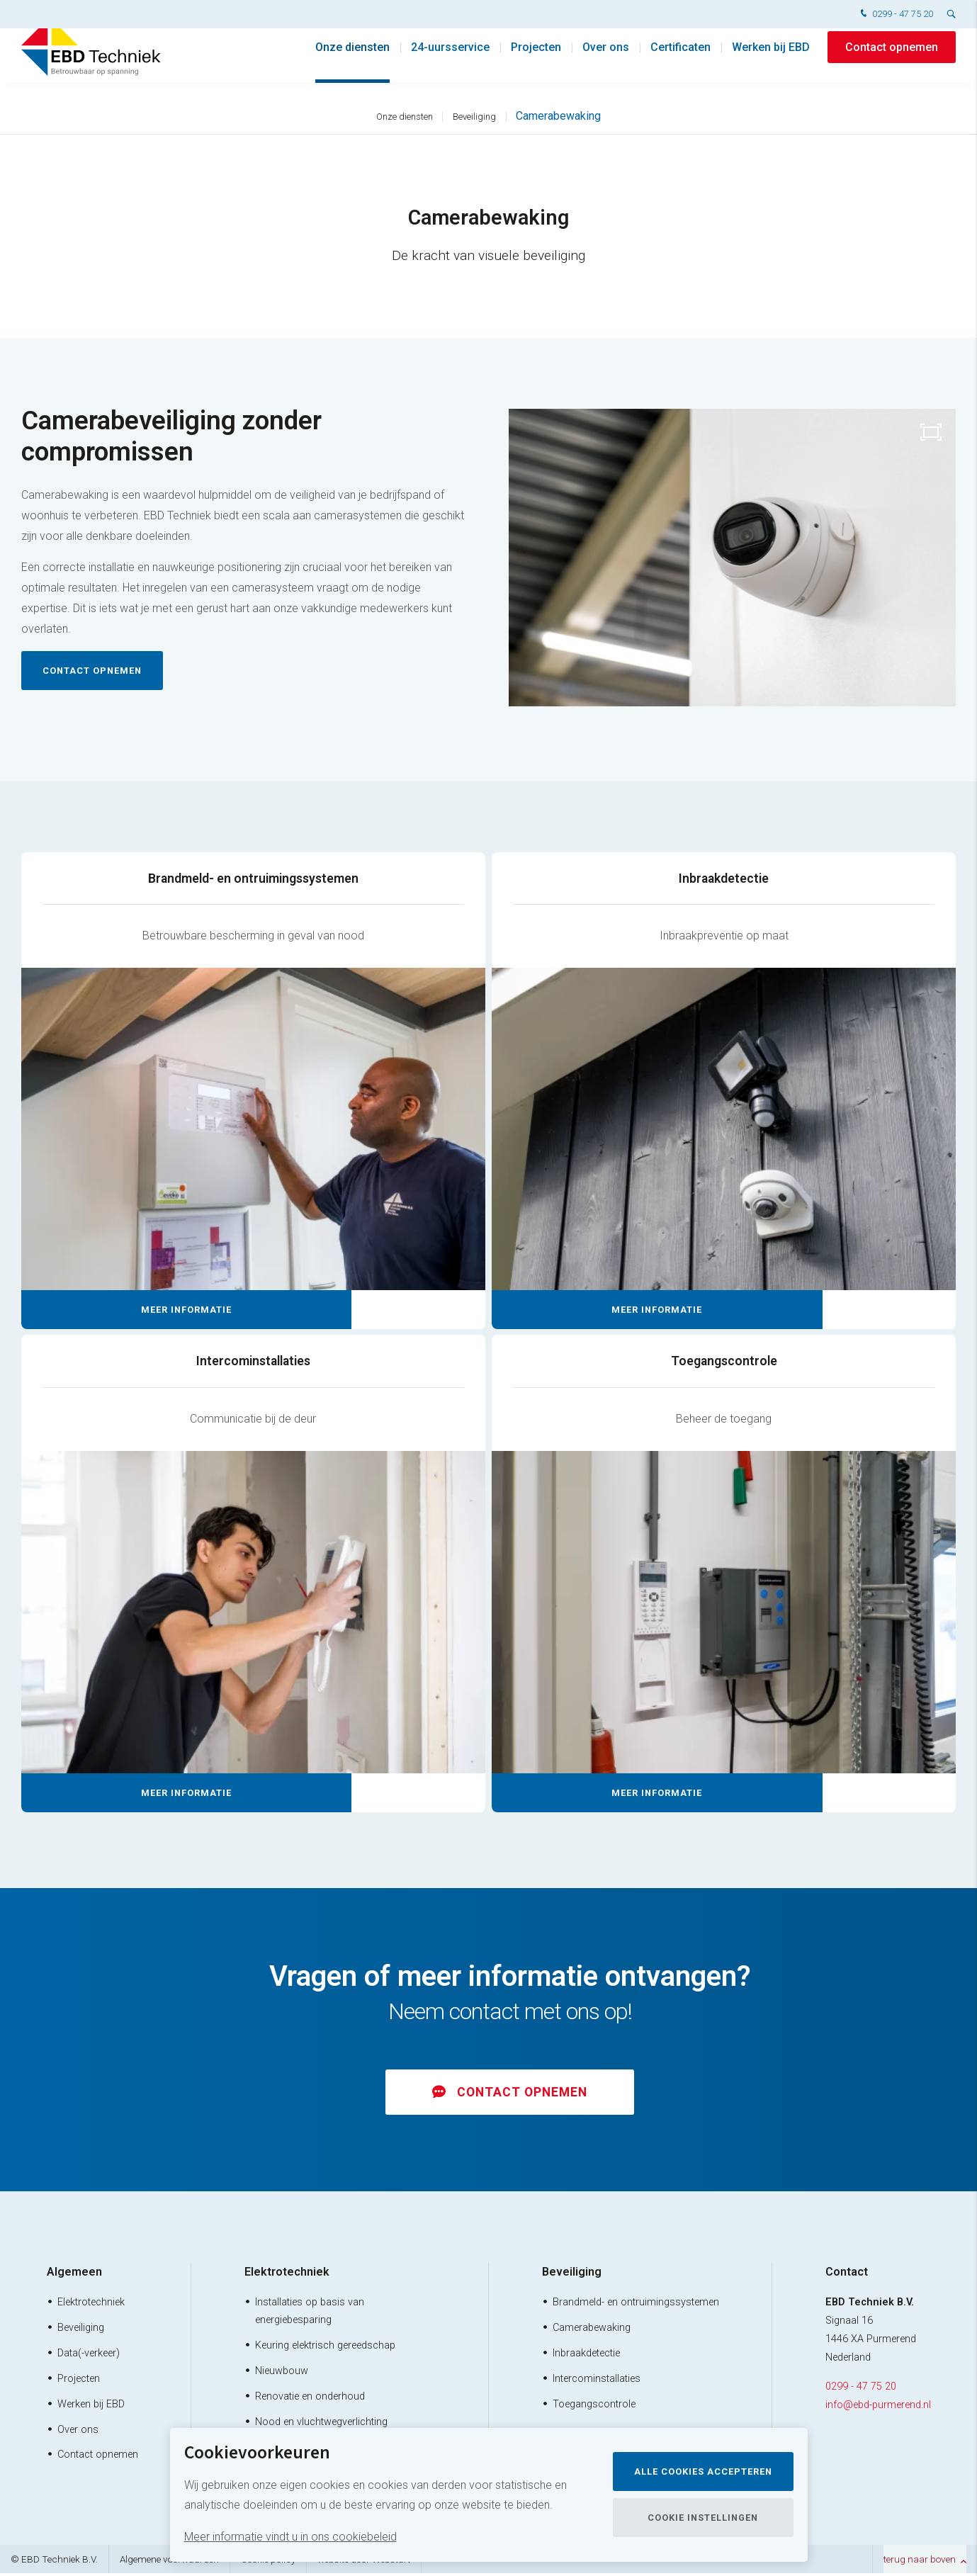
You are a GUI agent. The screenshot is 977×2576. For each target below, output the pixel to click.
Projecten (536, 63)
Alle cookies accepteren (703, 2471)
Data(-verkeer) (88, 2356)
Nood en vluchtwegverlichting (321, 2425)
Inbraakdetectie (586, 2356)
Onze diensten (352, 63)
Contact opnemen (891, 63)
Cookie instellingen (703, 2517)
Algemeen (74, 2275)
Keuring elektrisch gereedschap (325, 2348)
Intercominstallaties (596, 2382)
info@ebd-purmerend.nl (878, 2408)
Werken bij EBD (771, 63)
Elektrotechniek (91, 2306)
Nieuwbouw (281, 2374)
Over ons (605, 63)
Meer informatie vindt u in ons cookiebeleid (290, 2536)
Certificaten (680, 63)
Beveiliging (474, 116)
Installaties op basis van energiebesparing (309, 2314)
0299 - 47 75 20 (895, 14)
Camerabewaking (558, 116)
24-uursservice (450, 63)
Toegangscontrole (594, 2407)
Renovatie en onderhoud (310, 2399)
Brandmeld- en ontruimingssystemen (636, 2306)
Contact (846, 2275)
